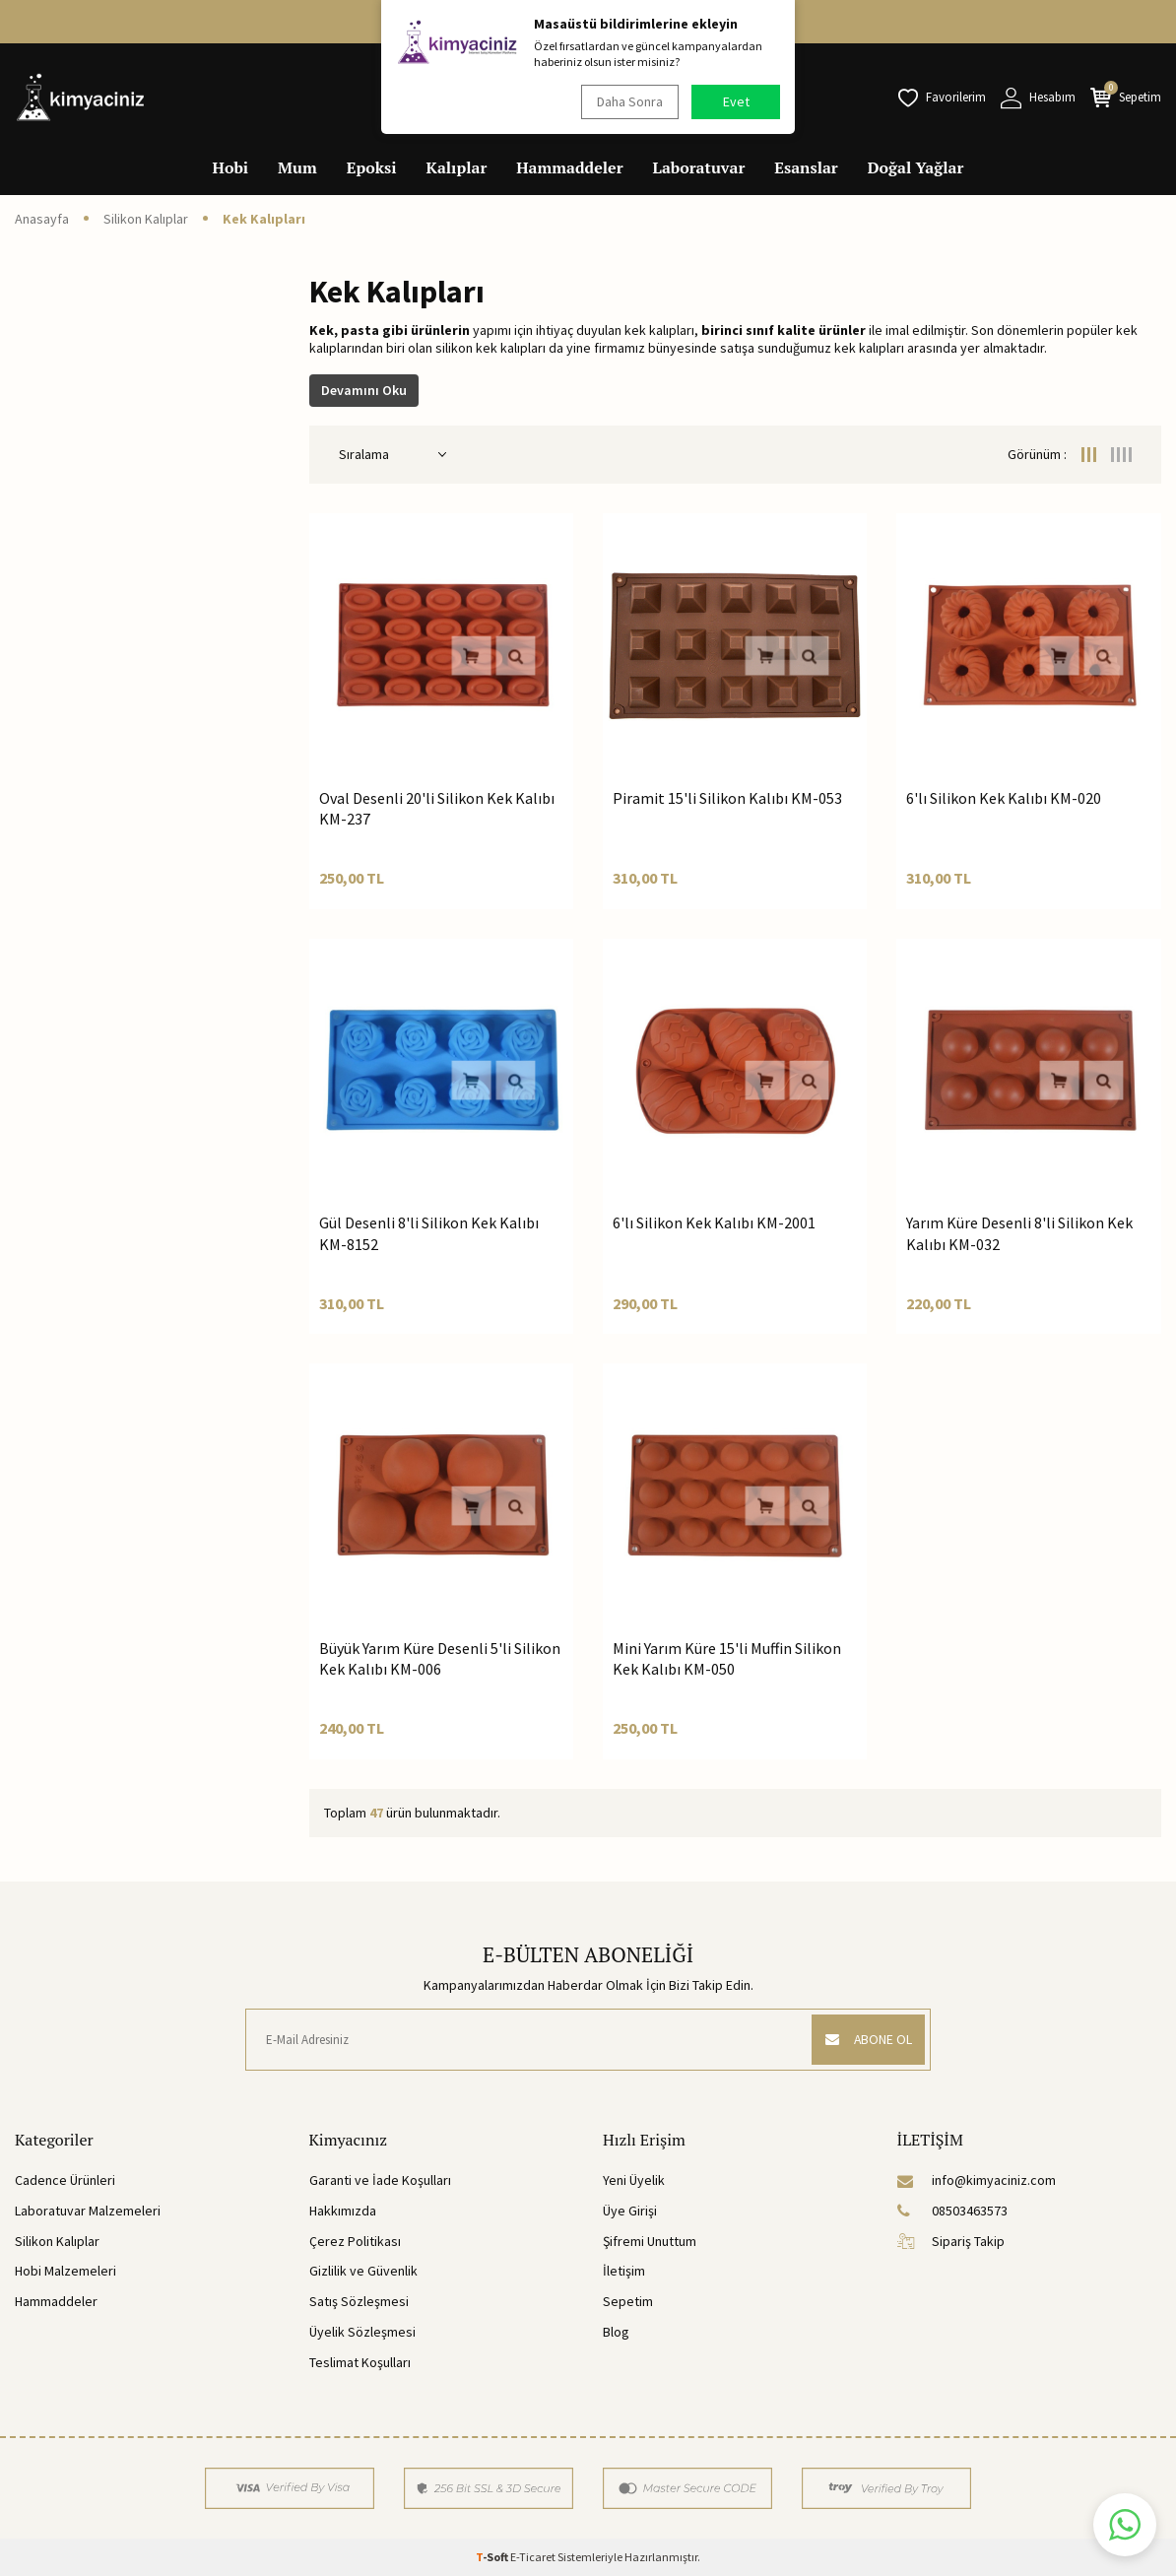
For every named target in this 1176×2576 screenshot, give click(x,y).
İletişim (624, 2270)
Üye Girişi (630, 2210)
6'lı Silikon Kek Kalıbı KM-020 (1003, 798)
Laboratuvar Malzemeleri (88, 2210)
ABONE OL (865, 2039)
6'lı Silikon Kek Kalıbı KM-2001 (714, 1222)
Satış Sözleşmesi (359, 2301)
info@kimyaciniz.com (976, 2180)
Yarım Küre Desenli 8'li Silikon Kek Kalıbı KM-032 (1019, 1233)
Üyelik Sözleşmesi (362, 2332)
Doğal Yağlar (916, 167)
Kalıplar (457, 167)
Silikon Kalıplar (145, 219)
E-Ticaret (532, 2556)
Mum (297, 167)
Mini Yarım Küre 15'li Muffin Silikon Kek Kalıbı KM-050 (727, 1658)
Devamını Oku (364, 390)
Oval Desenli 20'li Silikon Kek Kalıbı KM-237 (437, 808)
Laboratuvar (699, 167)
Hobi (231, 167)
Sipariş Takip (951, 2241)
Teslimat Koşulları (360, 2362)
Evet (736, 101)
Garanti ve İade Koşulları (380, 2180)
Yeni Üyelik (634, 2180)
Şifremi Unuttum (649, 2241)
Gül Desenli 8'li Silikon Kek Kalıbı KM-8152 (429, 1233)
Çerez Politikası (355, 2241)
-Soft (493, 2556)
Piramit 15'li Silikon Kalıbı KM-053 (727, 798)
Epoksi (372, 167)
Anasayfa (42, 219)
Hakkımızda (342, 2210)
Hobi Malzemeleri (65, 2270)
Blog (616, 2332)
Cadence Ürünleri (65, 2180)
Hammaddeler (569, 167)
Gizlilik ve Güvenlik (363, 2270)
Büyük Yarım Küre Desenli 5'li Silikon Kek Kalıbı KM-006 (439, 1658)
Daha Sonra (628, 101)
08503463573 (952, 2210)
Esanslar (805, 167)
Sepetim (628, 2301)
